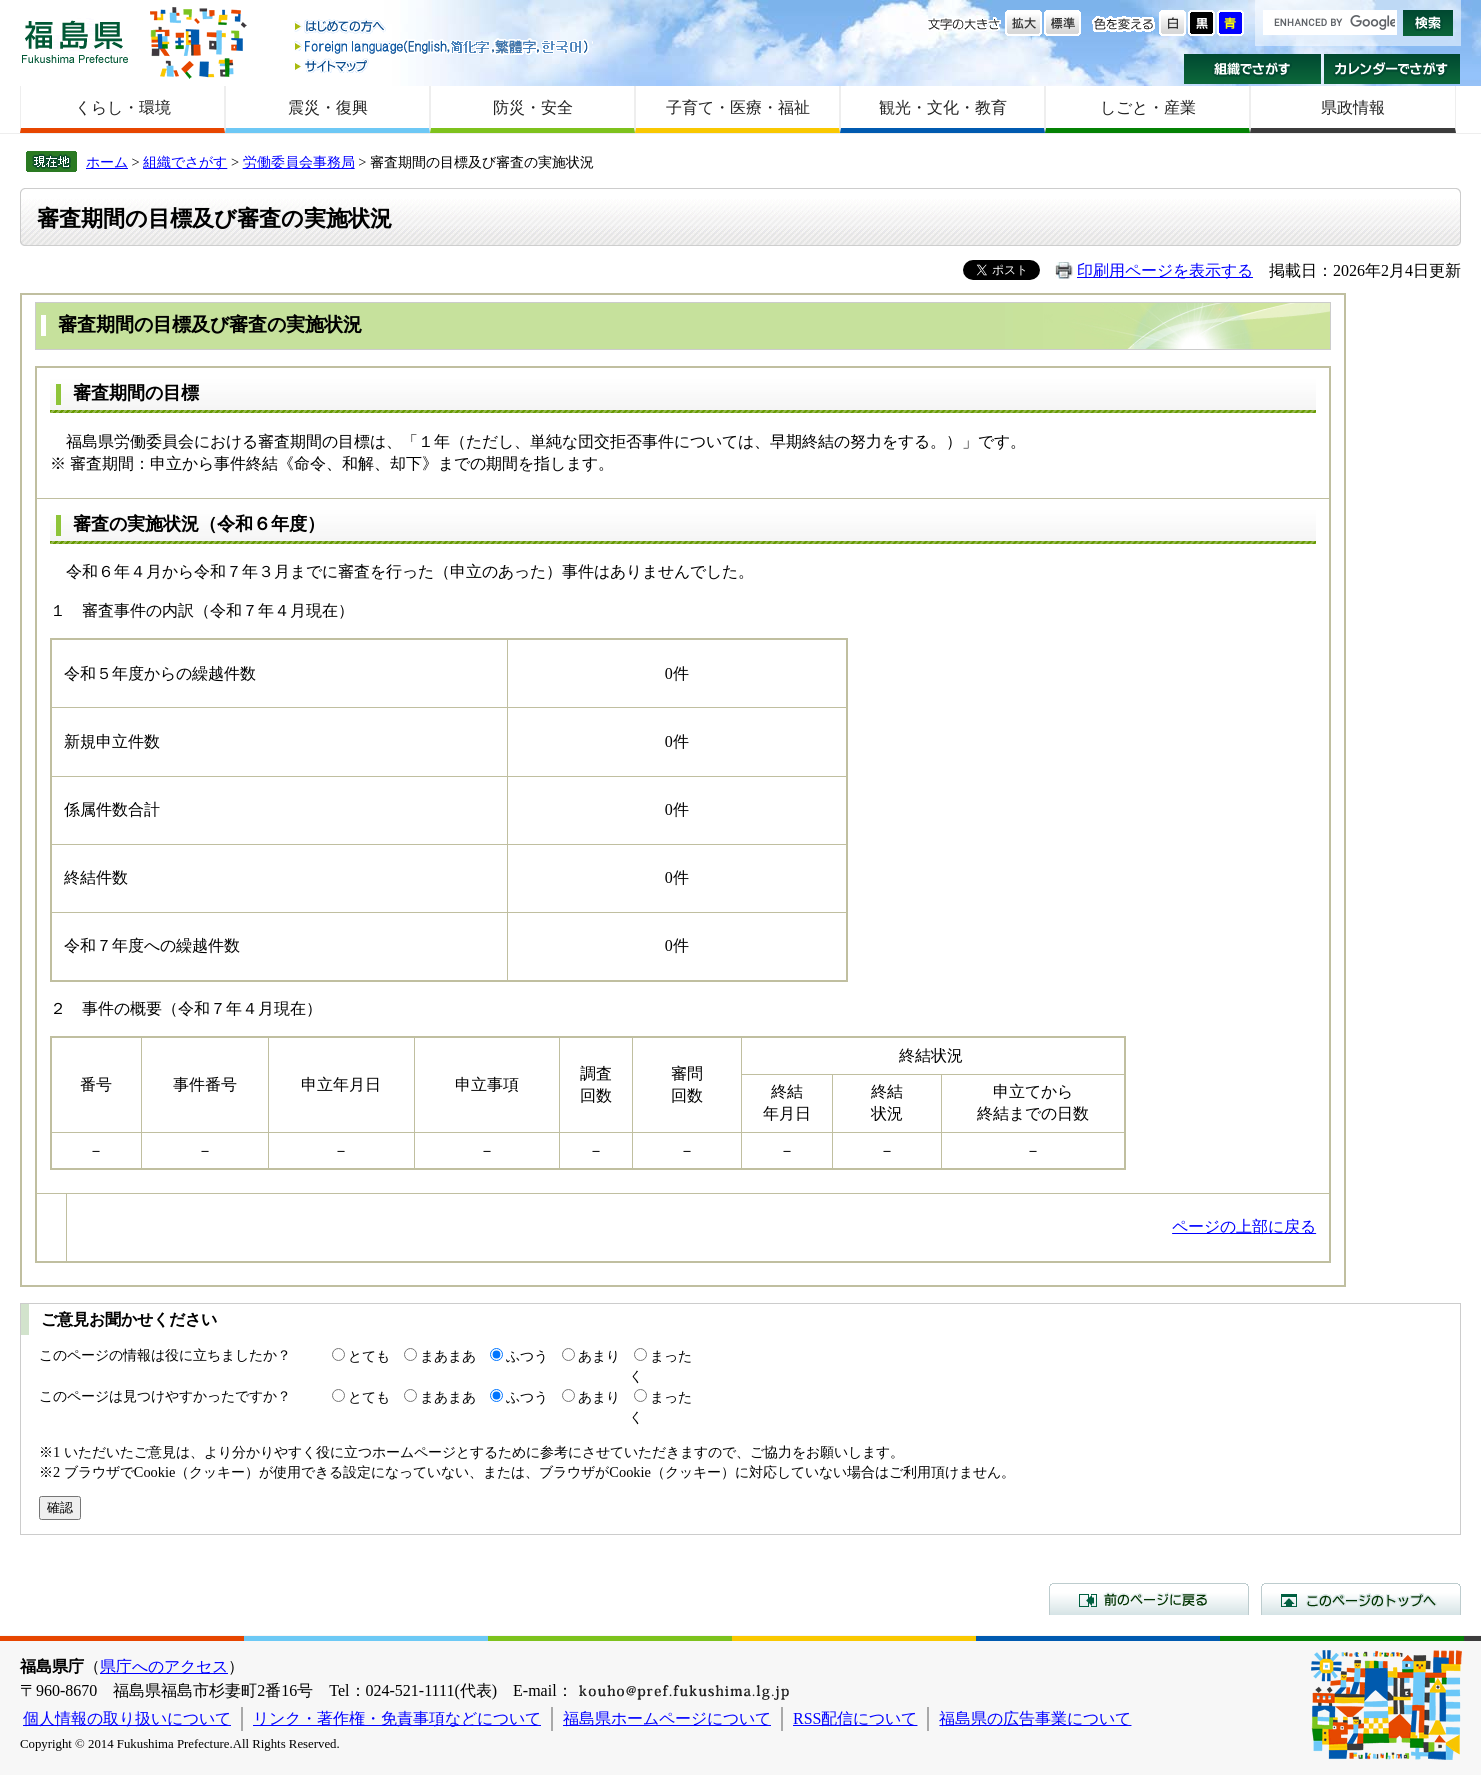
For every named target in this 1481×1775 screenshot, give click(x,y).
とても (369, 1356)
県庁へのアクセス (164, 1666)
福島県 (75, 41)
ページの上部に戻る (1244, 1226)
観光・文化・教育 (943, 107)
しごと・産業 (1148, 107)
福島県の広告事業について (1035, 1718)
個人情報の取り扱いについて (127, 1718)
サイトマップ (443, 65)
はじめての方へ (443, 27)
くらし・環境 (123, 107)
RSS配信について (855, 1718)
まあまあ (448, 1356)
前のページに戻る (1149, 1599)
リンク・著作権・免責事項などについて (397, 1718)
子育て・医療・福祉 (738, 107)
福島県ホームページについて (667, 1718)
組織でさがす (1252, 69)
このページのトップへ (1361, 1599)
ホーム (107, 162)
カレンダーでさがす (1392, 69)
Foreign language (443, 46)
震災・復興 (328, 107)
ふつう (527, 1356)
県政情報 (1353, 107)
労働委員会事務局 (299, 162)
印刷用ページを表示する (1165, 270)
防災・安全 (533, 107)
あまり (599, 1356)
